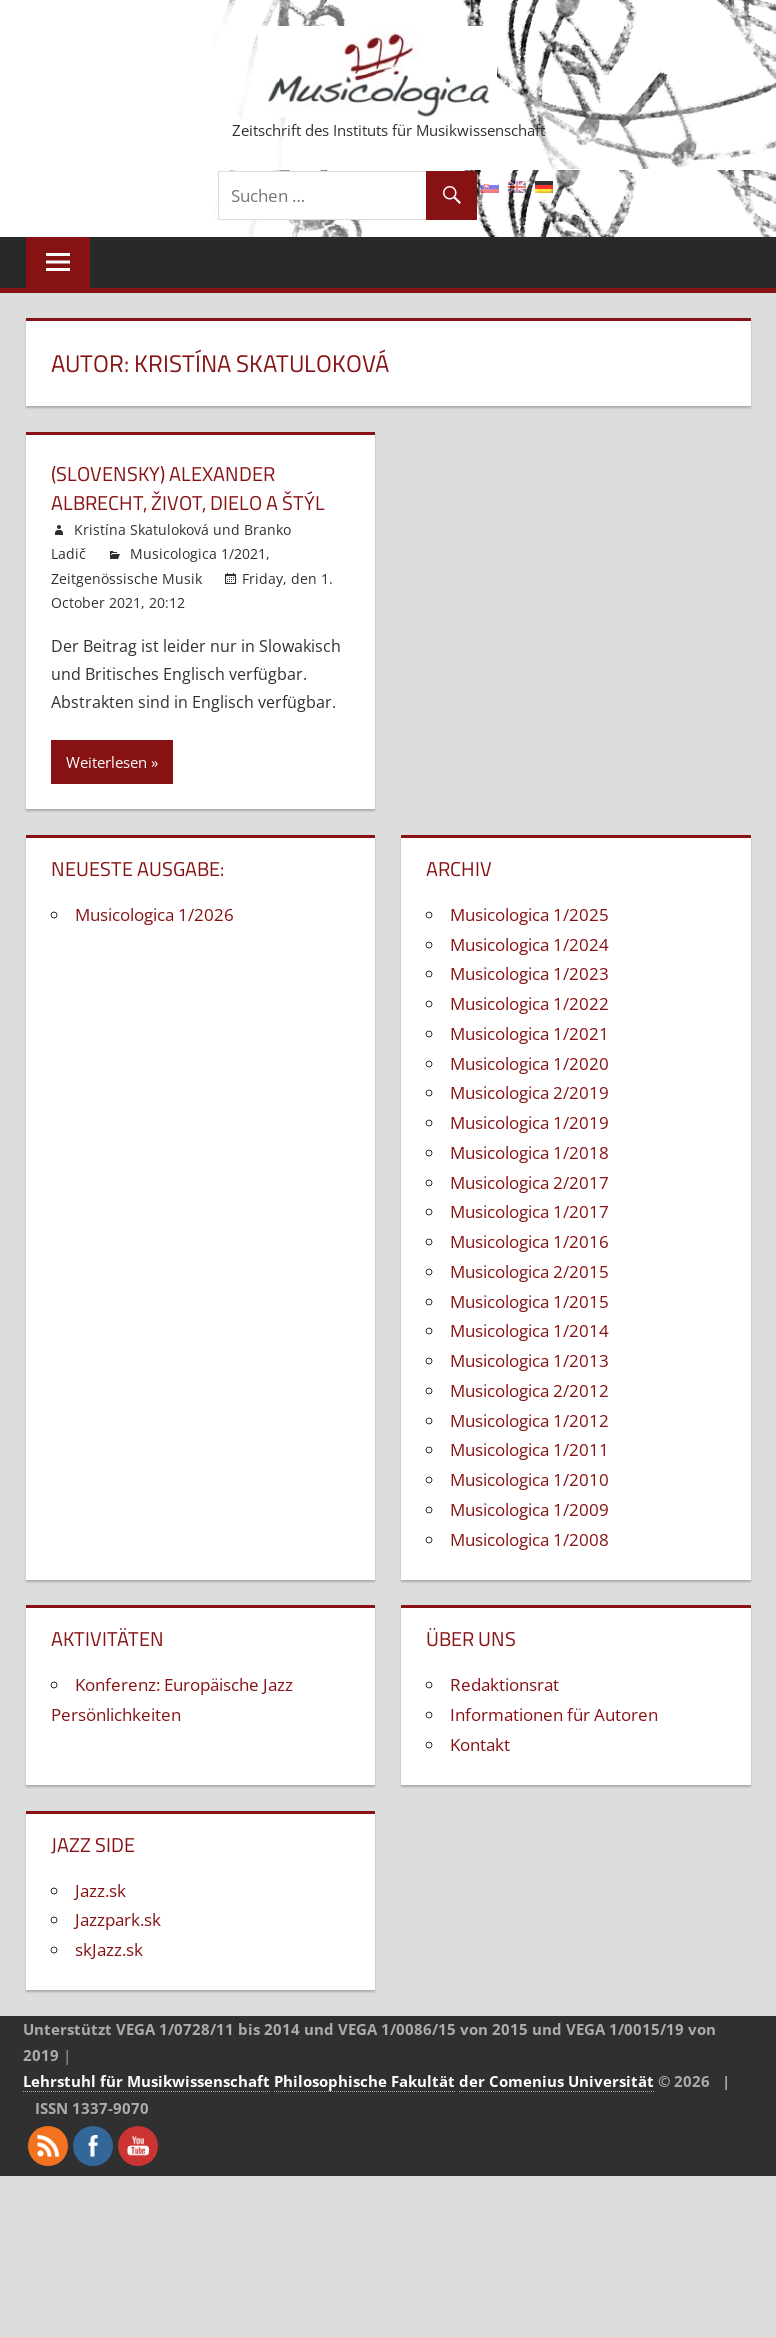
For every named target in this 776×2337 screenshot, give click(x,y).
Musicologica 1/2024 (529, 942)
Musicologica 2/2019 (529, 1091)
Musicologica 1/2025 (529, 912)
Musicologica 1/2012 (529, 1418)
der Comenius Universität (556, 2080)
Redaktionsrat (504, 1683)
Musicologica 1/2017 (529, 1210)
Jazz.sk (100, 1888)
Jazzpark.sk (118, 1918)
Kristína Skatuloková (141, 527)
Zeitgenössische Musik (126, 576)
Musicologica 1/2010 (529, 1478)
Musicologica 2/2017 (529, 1180)
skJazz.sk (109, 1948)
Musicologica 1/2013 (529, 1359)
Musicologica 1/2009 (529, 1507)
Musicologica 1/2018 (529, 1150)
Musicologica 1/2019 (529, 1121)
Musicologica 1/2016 (529, 1240)
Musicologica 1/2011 (529, 1448)
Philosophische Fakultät (364, 2080)
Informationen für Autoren (554, 1713)
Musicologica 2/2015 (529, 1269)
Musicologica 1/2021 (198, 552)
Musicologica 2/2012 (529, 1388)
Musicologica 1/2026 (154, 912)
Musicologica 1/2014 (529, 1329)
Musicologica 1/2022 (529, 1002)
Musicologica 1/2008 (529, 1537)
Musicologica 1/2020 (529, 1061)
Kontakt (480, 1742)
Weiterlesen (106, 760)
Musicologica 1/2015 (529, 1299)
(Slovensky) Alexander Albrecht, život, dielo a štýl (188, 487)
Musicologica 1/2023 (529, 972)
